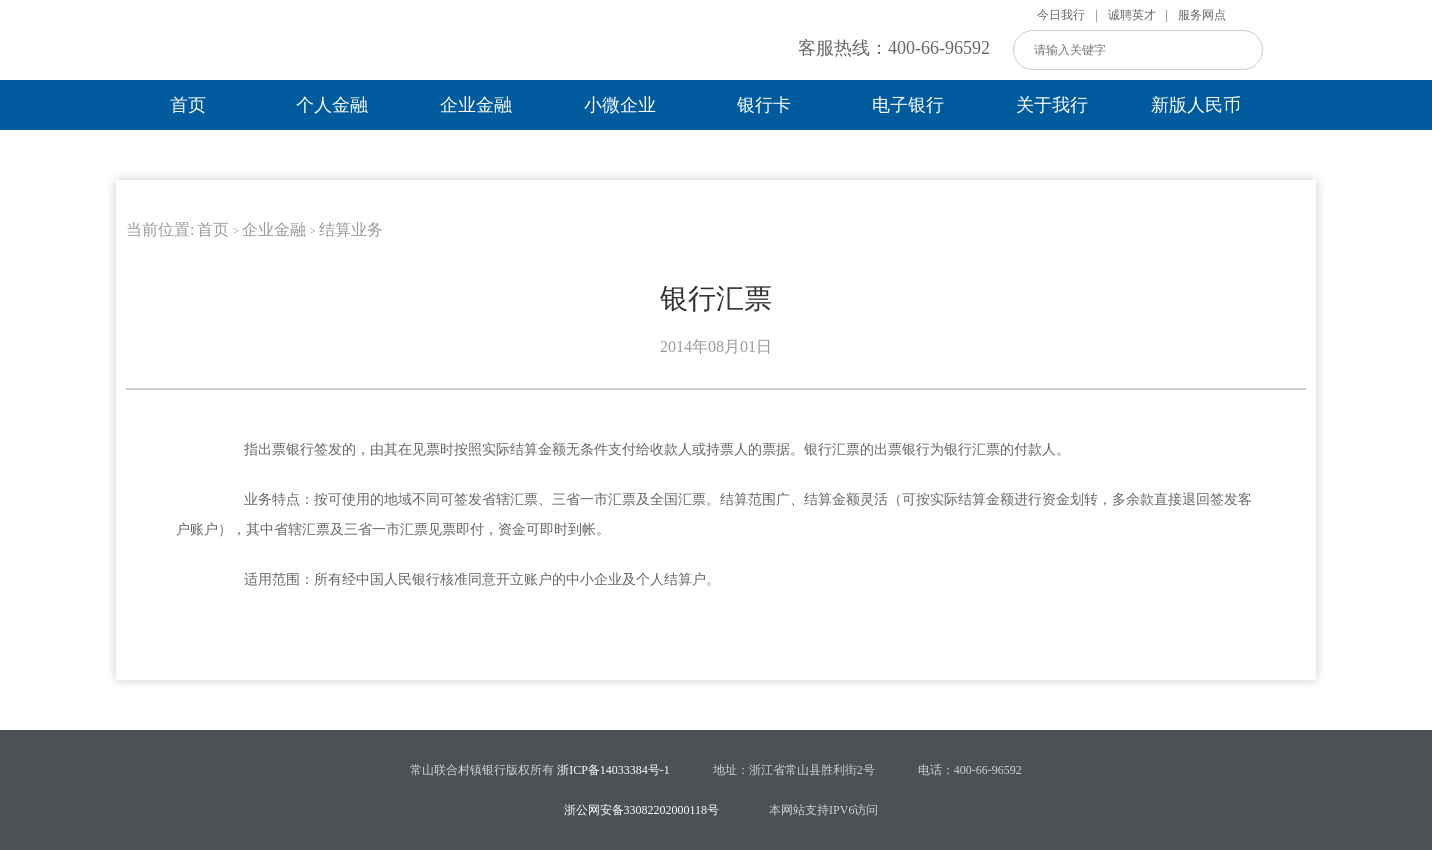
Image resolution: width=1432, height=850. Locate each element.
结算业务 (351, 229)
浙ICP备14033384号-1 (613, 770)
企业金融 (476, 105)
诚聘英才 (1132, 15)
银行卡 (764, 105)
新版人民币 (1196, 105)
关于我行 (1052, 105)
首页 (188, 105)
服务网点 (1202, 15)
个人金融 (332, 105)
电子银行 (908, 105)
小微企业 (620, 105)
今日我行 (1061, 15)
